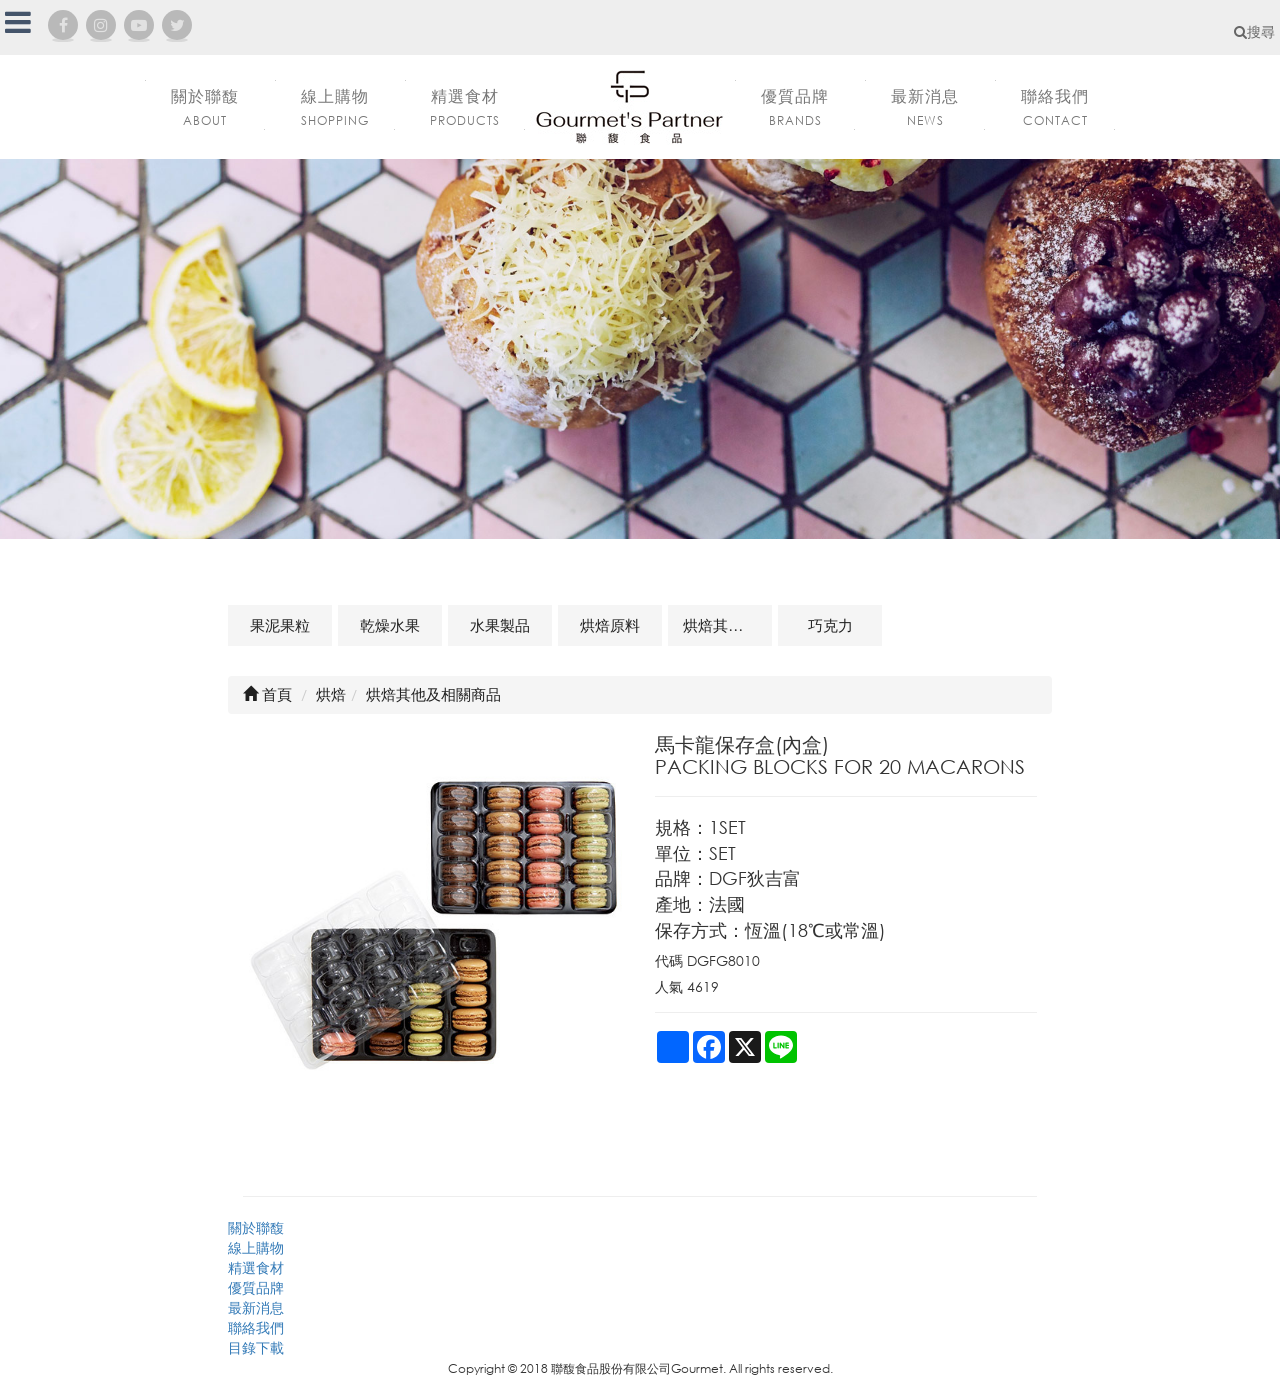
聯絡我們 (256, 1327)
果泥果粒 (280, 625)
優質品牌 (256, 1287)
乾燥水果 (390, 625)
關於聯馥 (256, 1227)
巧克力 (830, 625)
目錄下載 (256, 1347)
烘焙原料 (610, 625)
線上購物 (256, 1247)
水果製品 (500, 625)
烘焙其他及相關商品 (727, 625)
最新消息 (256, 1307)
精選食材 (256, 1267)
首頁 (267, 694)
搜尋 (1254, 31)
